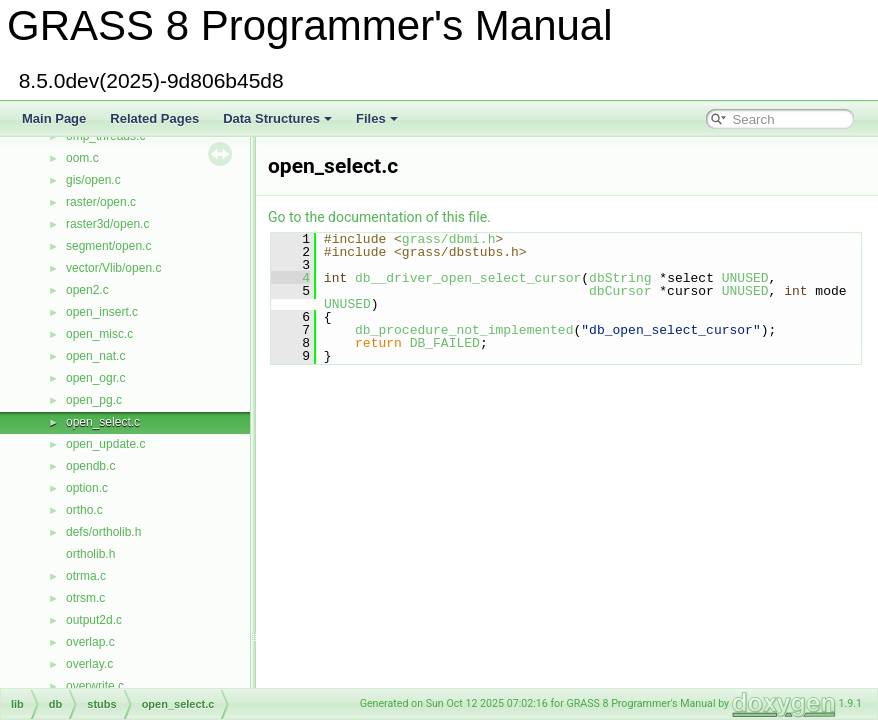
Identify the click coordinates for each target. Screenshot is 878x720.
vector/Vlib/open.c (113, 268)
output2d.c (94, 620)
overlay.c (89, 664)
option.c (87, 488)
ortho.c (84, 510)
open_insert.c (102, 312)
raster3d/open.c (107, 224)
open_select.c (103, 422)
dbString (620, 278)
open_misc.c (99, 334)
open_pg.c (94, 400)
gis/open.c (93, 180)
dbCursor (620, 291)
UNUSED (745, 278)
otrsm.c (85, 598)
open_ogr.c (95, 378)
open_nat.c (95, 356)
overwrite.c (95, 686)
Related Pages (154, 118)
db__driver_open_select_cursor (468, 278)
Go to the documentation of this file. (379, 217)
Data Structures (277, 118)
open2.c (87, 290)
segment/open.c (108, 246)
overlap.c (90, 642)
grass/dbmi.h (449, 239)
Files (377, 118)
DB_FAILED (445, 343)
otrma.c (86, 576)
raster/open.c (101, 202)
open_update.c (105, 444)
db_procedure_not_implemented (464, 330)
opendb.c (90, 466)
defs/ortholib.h (103, 532)
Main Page (54, 118)
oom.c (82, 158)
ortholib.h (90, 554)
